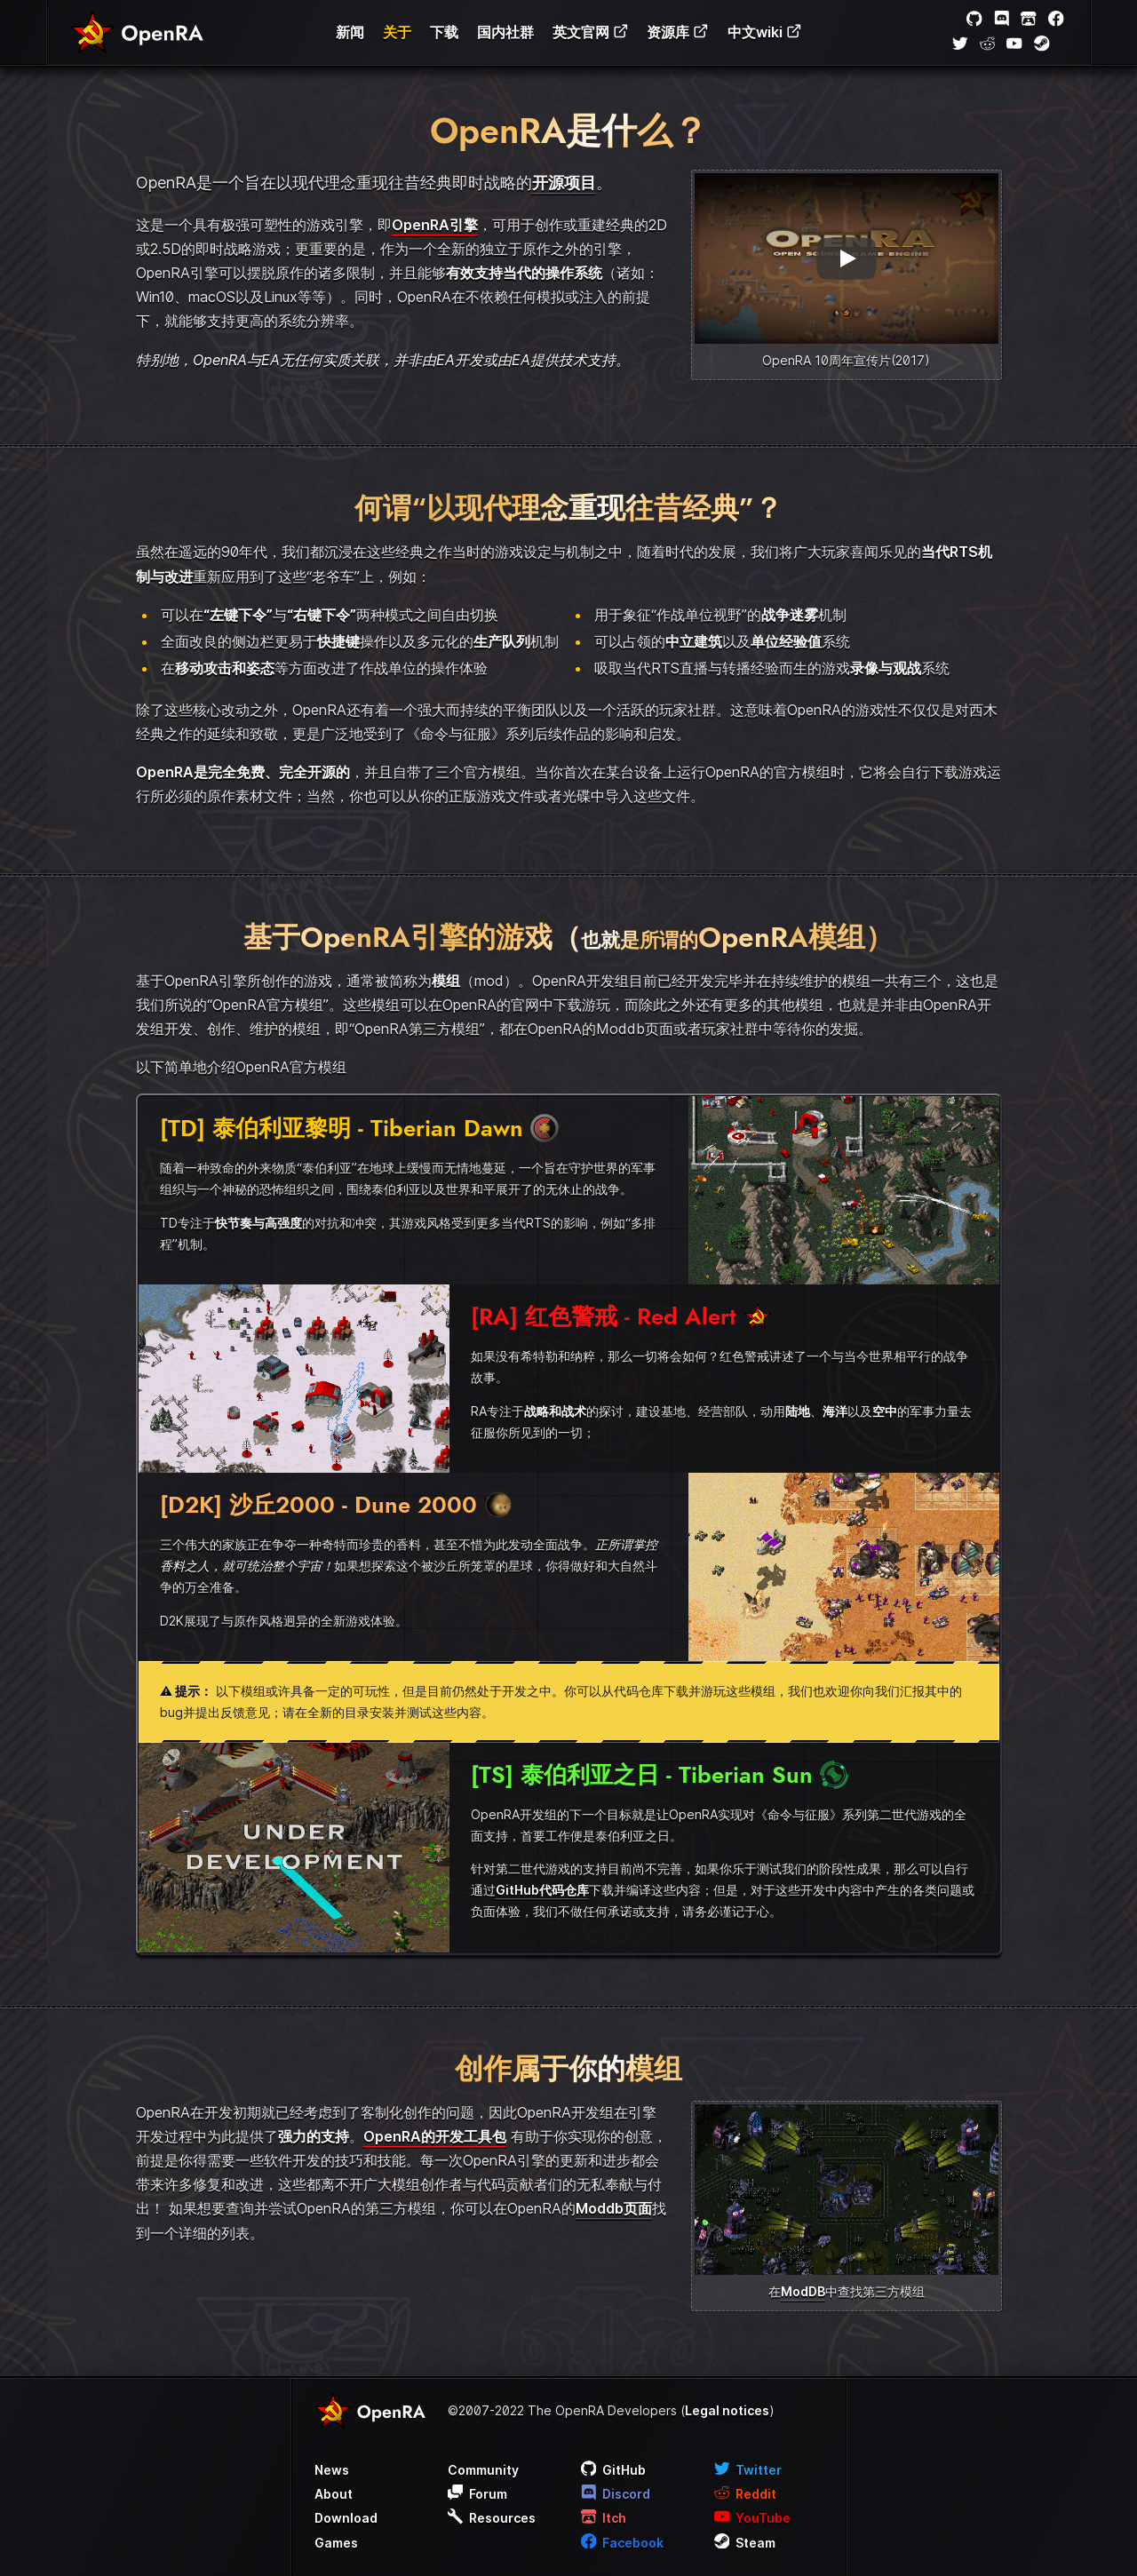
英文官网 (591, 32)
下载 (444, 32)
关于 (397, 32)
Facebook (622, 2542)
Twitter (748, 2469)
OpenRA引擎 (435, 225)
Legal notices (727, 2410)
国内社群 (505, 32)
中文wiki (765, 32)
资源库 (678, 32)
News (331, 2469)
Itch (604, 2517)
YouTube (752, 2517)
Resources (492, 2517)
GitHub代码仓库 (542, 1889)
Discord (616, 2493)
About (333, 2493)
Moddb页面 (614, 2208)
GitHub (614, 2469)
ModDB (803, 2291)
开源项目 (564, 182)
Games (336, 2542)
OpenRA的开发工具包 (434, 2136)
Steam (745, 2542)
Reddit (745, 2493)
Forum (478, 2493)
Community (483, 2469)
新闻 (350, 32)
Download (346, 2517)
